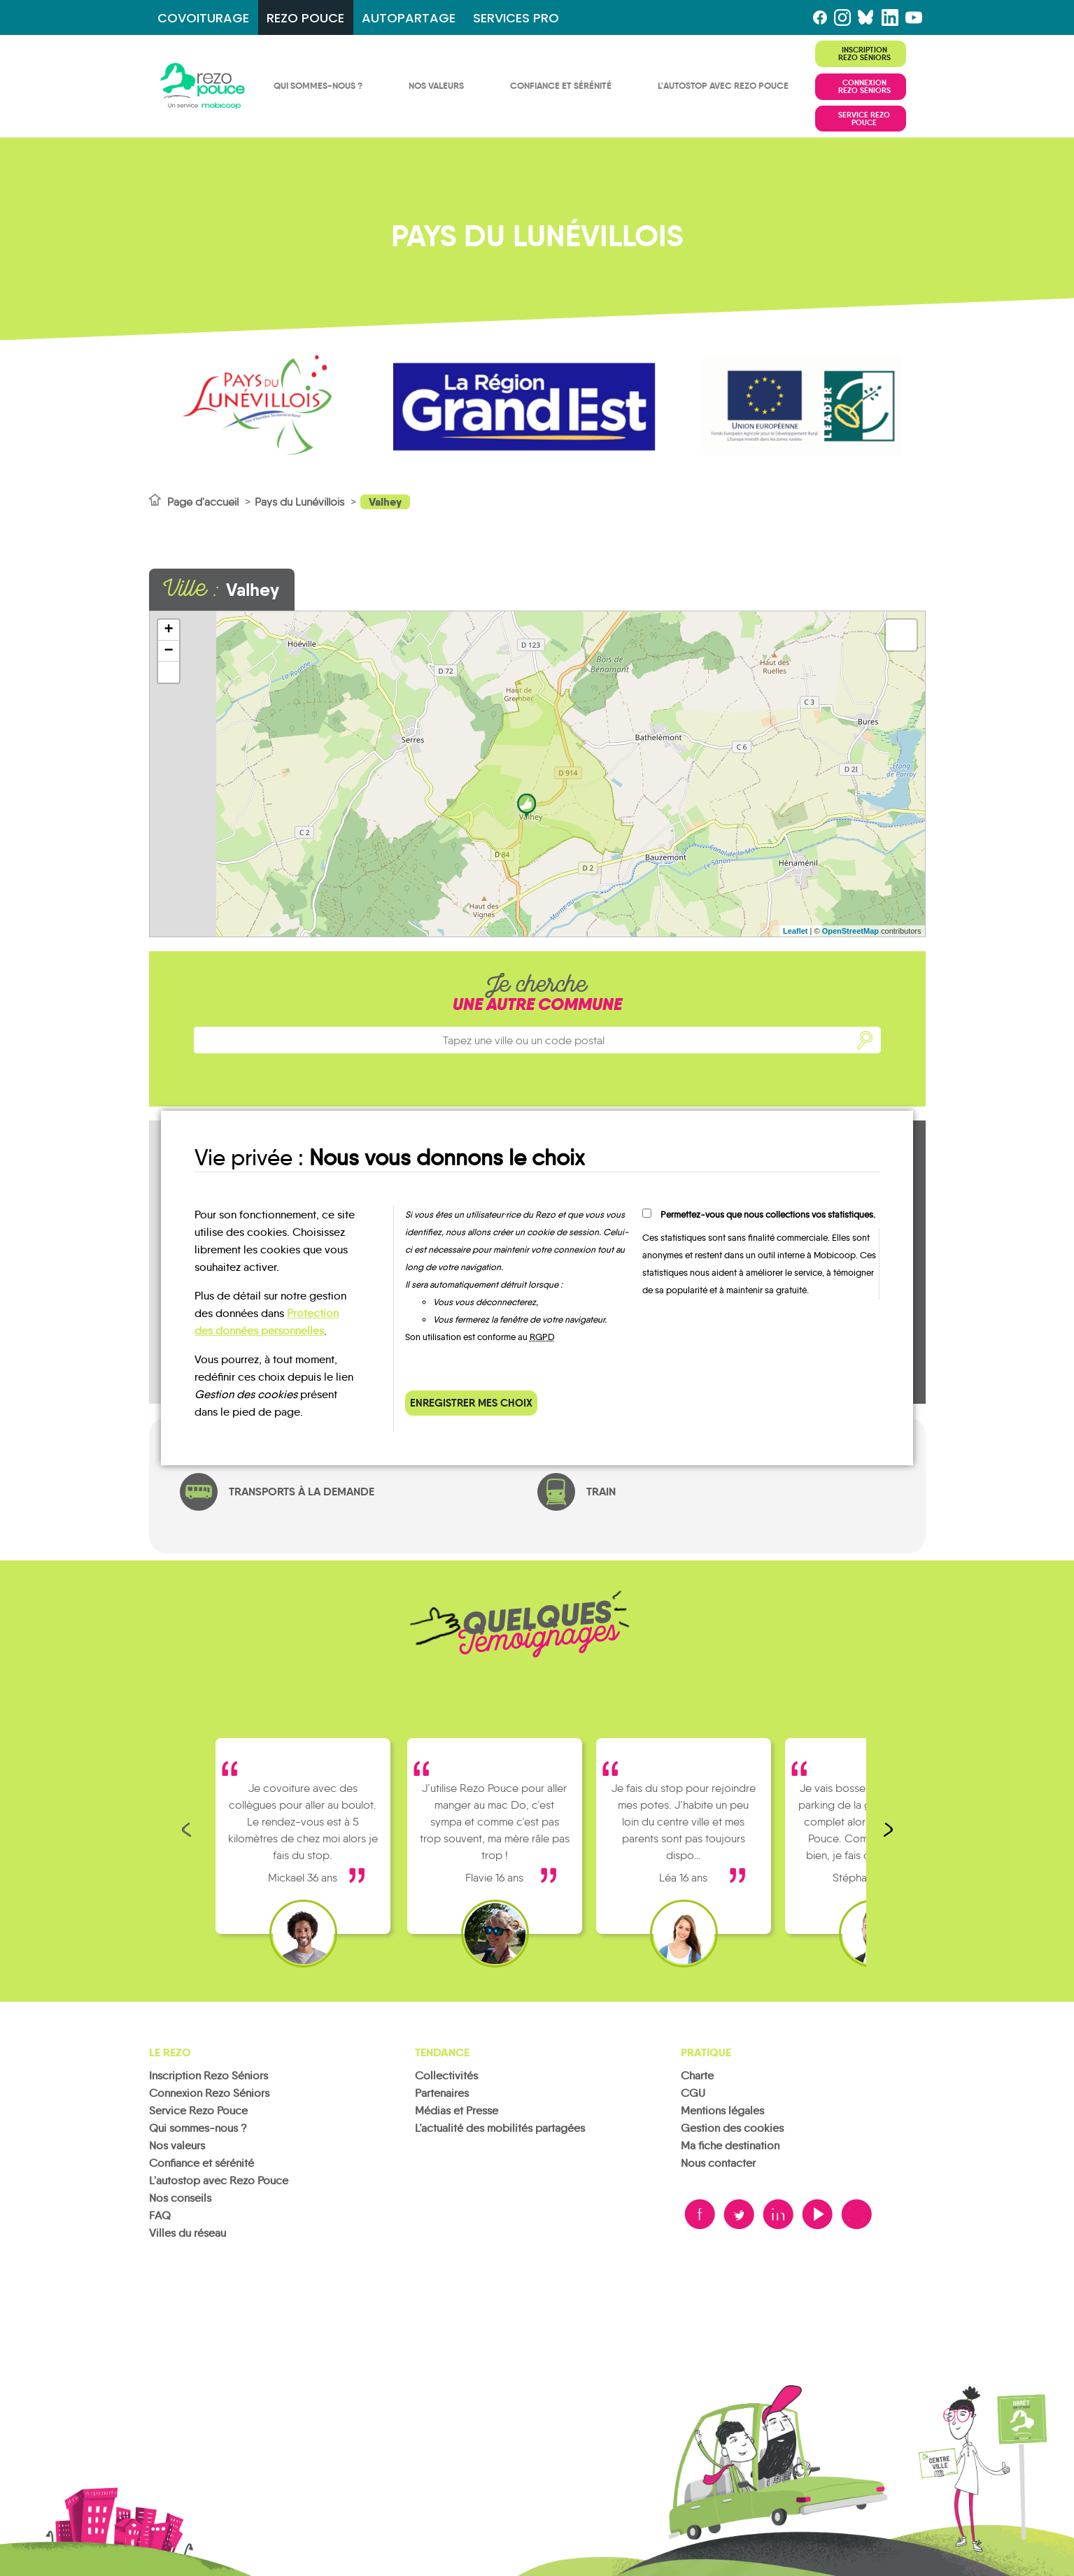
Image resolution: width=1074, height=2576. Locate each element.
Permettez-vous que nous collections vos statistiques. (767, 1214)
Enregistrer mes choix (471, 1402)
